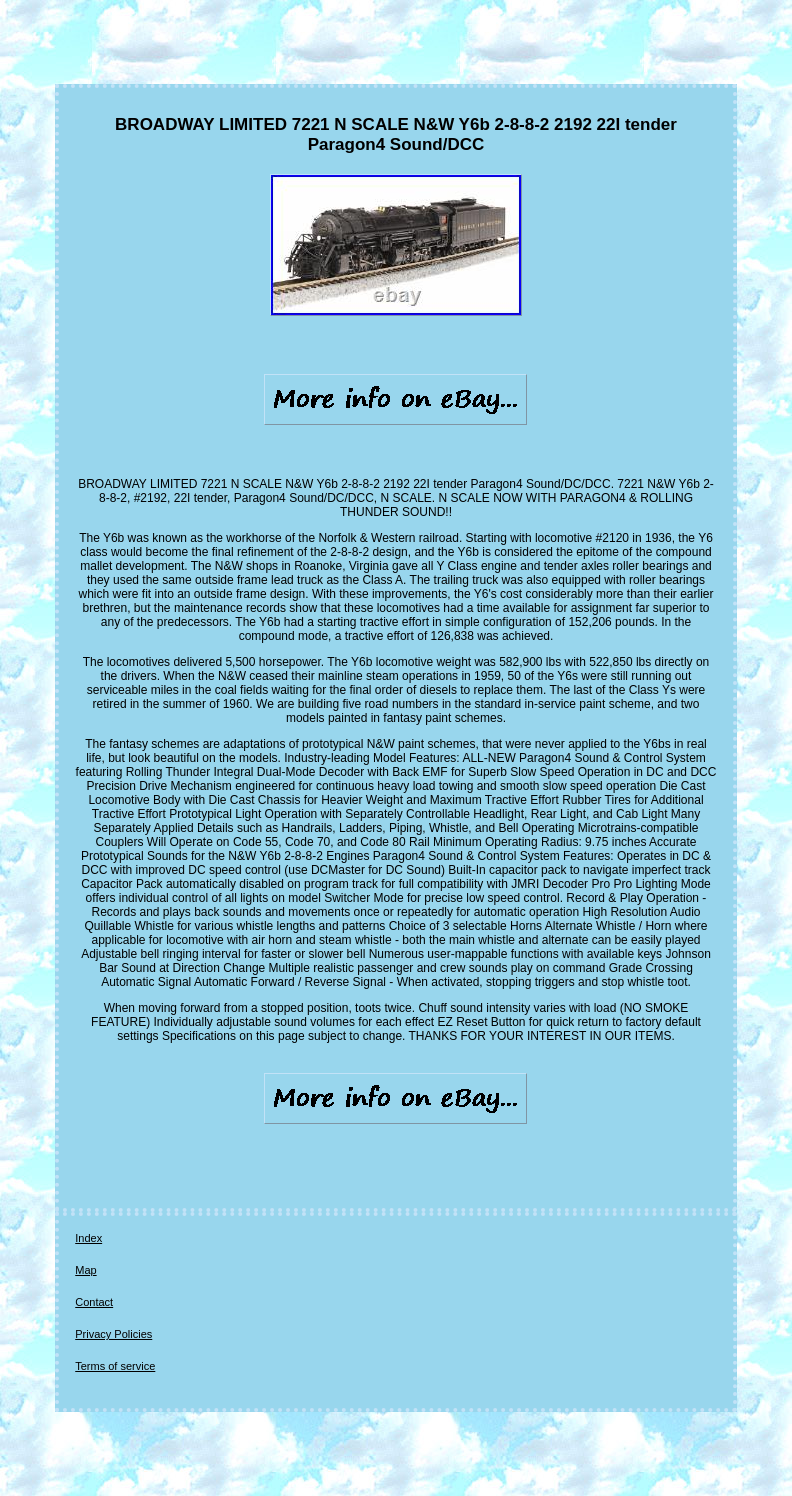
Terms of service (115, 1366)
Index (88, 1238)
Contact (94, 1302)
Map (85, 1270)
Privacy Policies (113, 1334)
